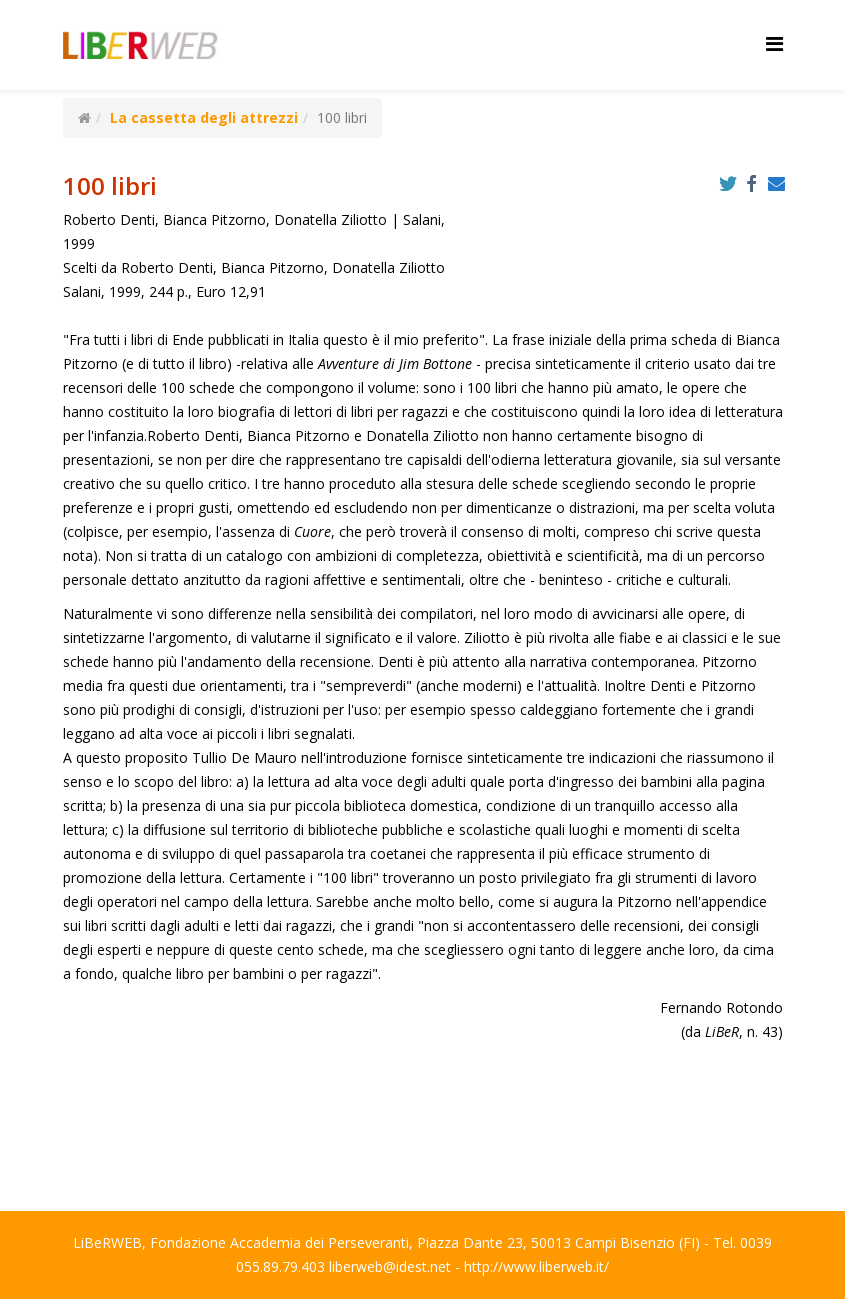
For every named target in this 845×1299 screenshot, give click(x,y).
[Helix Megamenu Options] (774, 43)
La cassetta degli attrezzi (204, 117)
